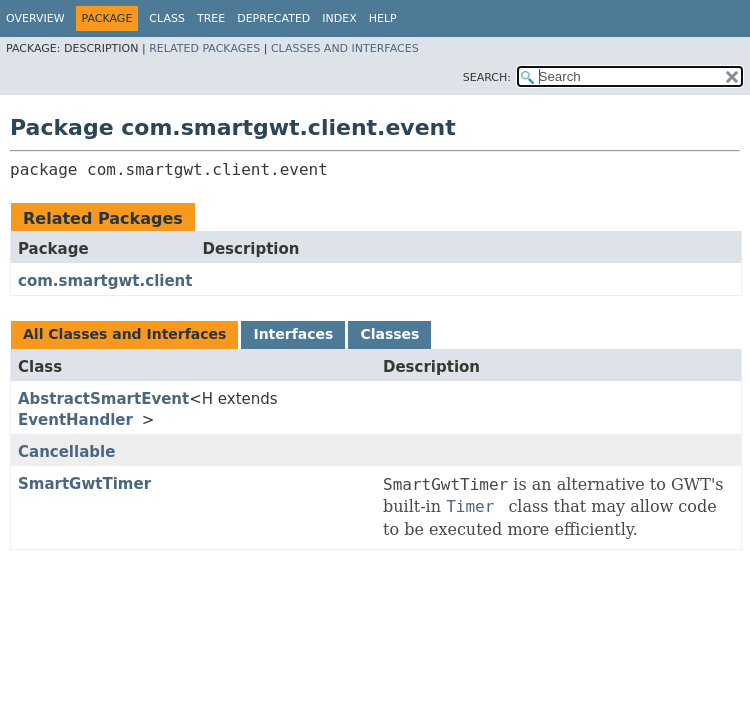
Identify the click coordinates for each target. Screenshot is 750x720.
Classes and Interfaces (345, 48)
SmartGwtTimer (84, 484)
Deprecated (273, 18)
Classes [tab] (389, 334)
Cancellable (66, 452)
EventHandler (75, 420)
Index (339, 18)
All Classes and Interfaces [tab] (124, 334)
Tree (211, 18)
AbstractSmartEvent (103, 399)
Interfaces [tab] (293, 334)
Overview (35, 18)
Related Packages (204, 48)
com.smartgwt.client (105, 281)
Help (383, 18)
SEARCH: (487, 77)
